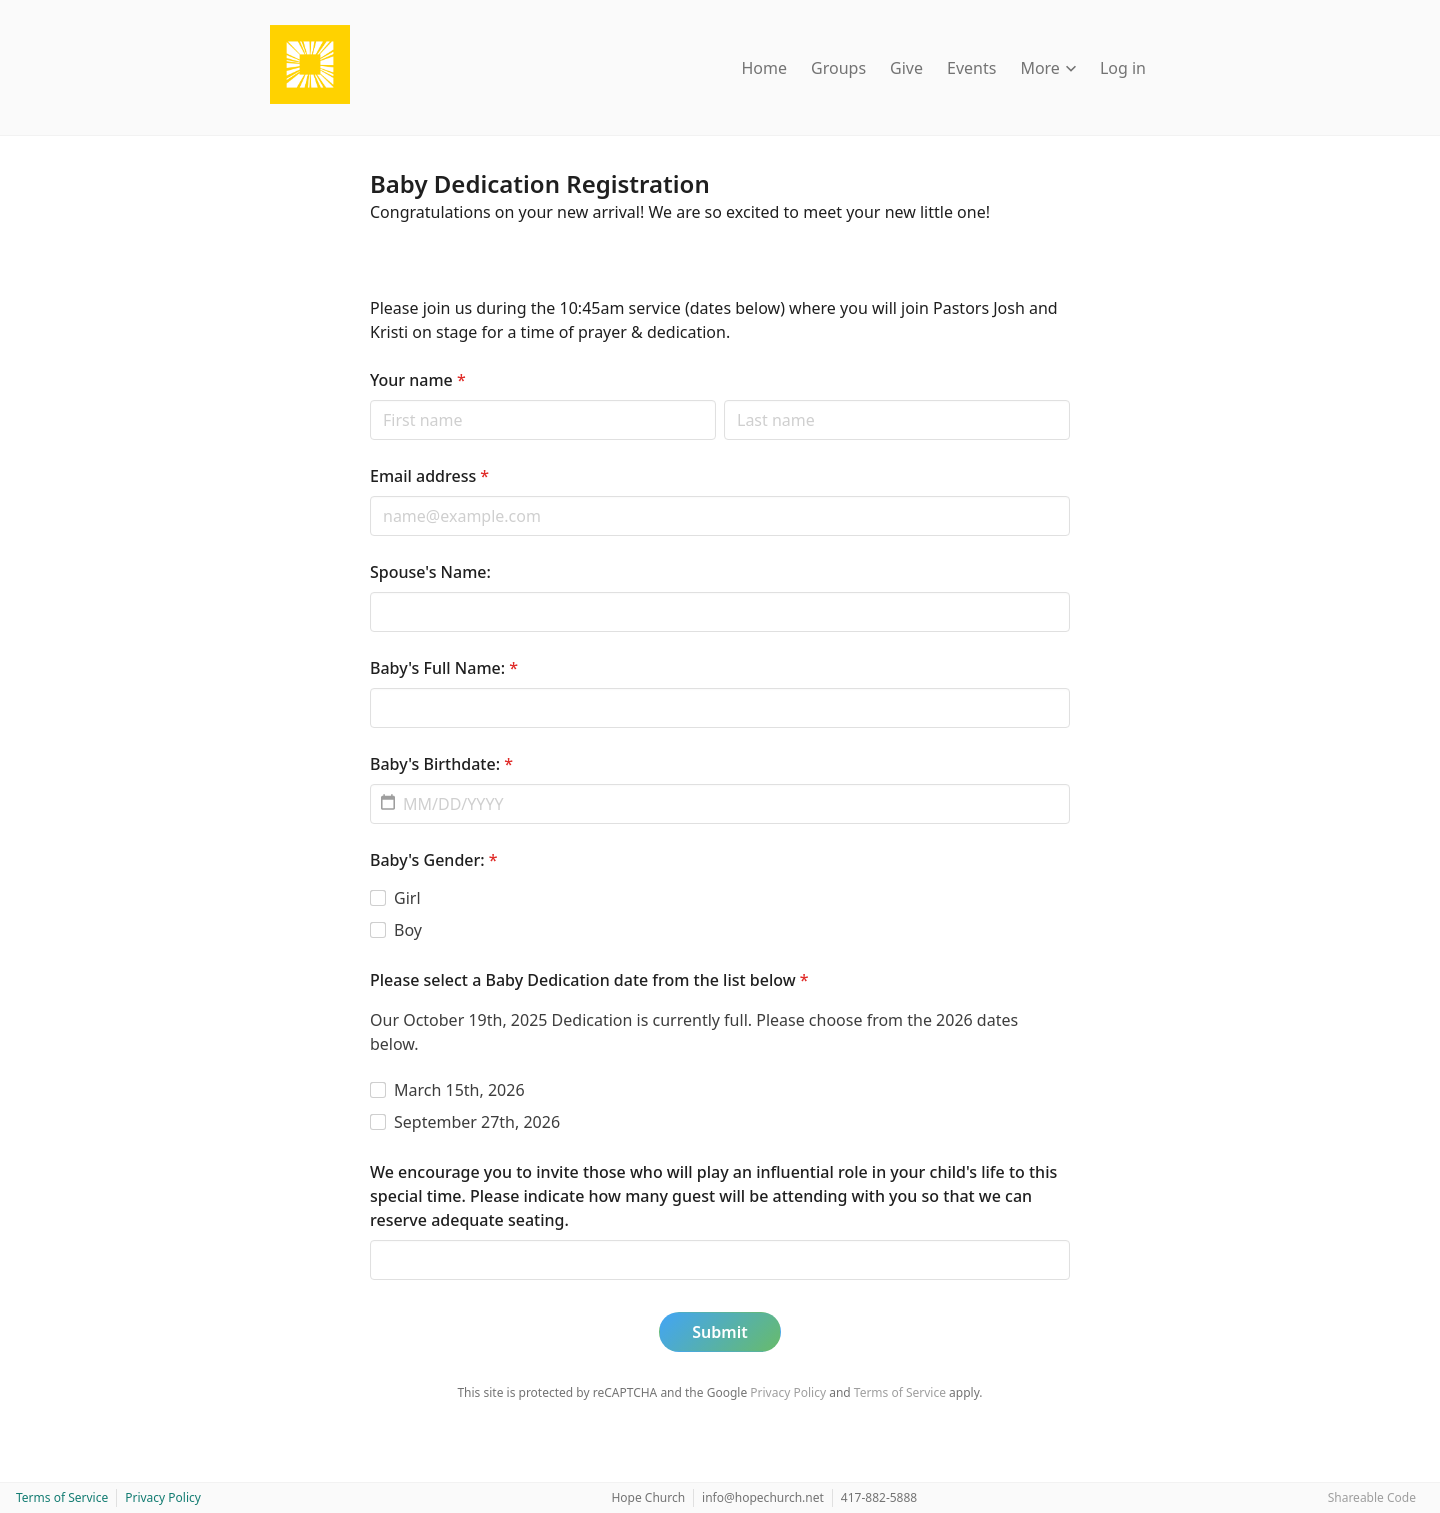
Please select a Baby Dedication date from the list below (589, 980)
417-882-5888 (879, 1497)
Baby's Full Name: (444, 668)
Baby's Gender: (434, 860)
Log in (1123, 68)
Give (906, 68)
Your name (418, 380)
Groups (838, 68)
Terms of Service (900, 1392)
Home (765, 68)
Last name (723, 399)
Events (971, 68)
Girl (407, 898)
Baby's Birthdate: (441, 764)
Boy (408, 930)
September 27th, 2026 (477, 1122)
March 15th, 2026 (459, 1090)
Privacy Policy (788, 1392)
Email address (429, 476)
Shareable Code (1372, 1497)
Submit (719, 1332)
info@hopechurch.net (763, 1497)
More (1048, 68)
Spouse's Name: (430, 572)
